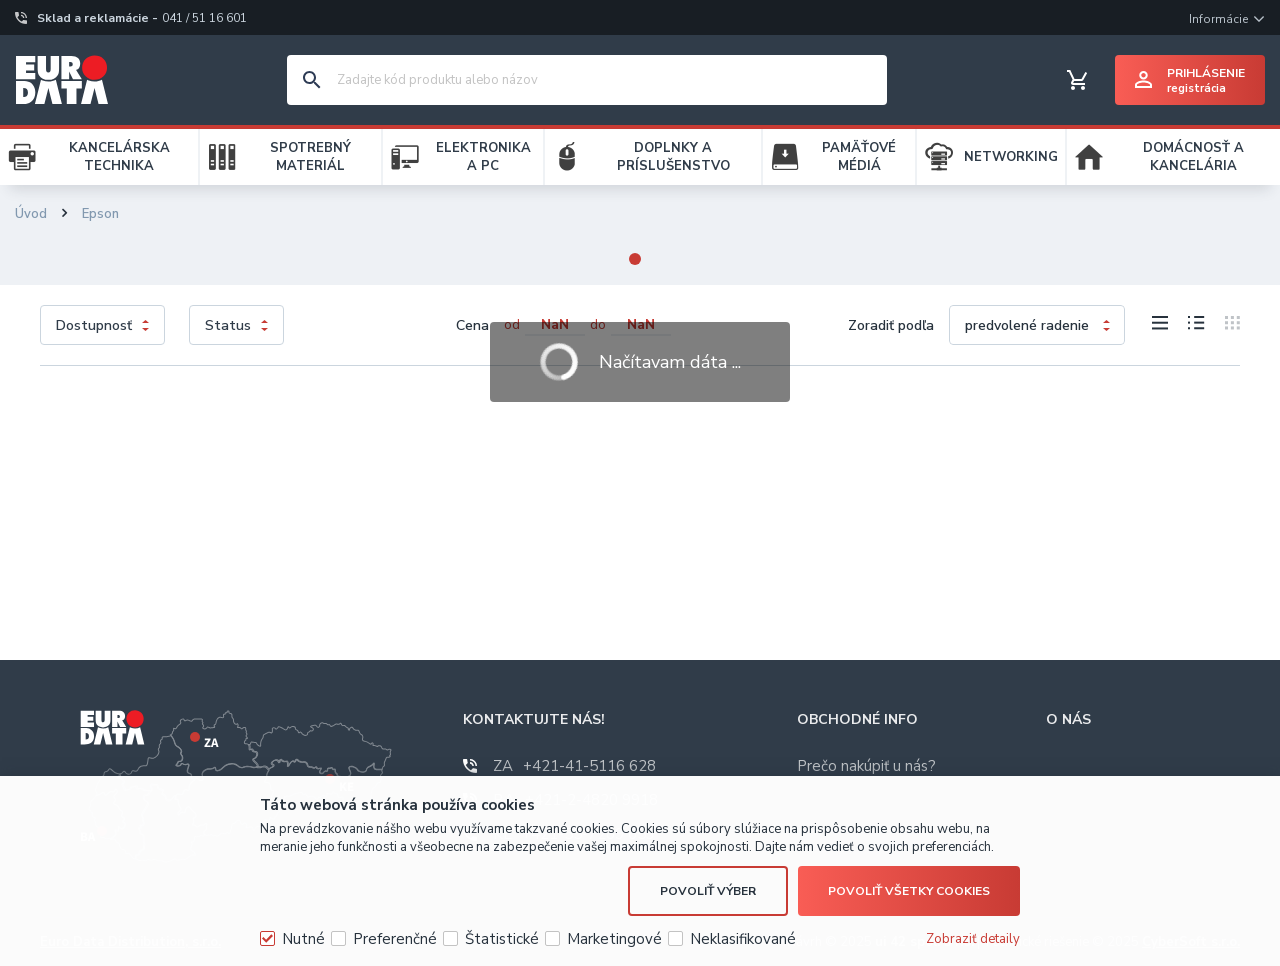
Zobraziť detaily (973, 939)
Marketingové (614, 939)
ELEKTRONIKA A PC (483, 157)
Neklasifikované (743, 939)
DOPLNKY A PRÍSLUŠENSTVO (673, 157)
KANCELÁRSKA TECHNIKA (119, 157)
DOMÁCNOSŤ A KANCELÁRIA (1193, 157)
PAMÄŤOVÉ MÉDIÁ (859, 157)
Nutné (303, 939)
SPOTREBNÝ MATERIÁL (310, 157)
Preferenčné (395, 939)
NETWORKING (1011, 157)
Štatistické (502, 939)
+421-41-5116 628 (574, 766)
